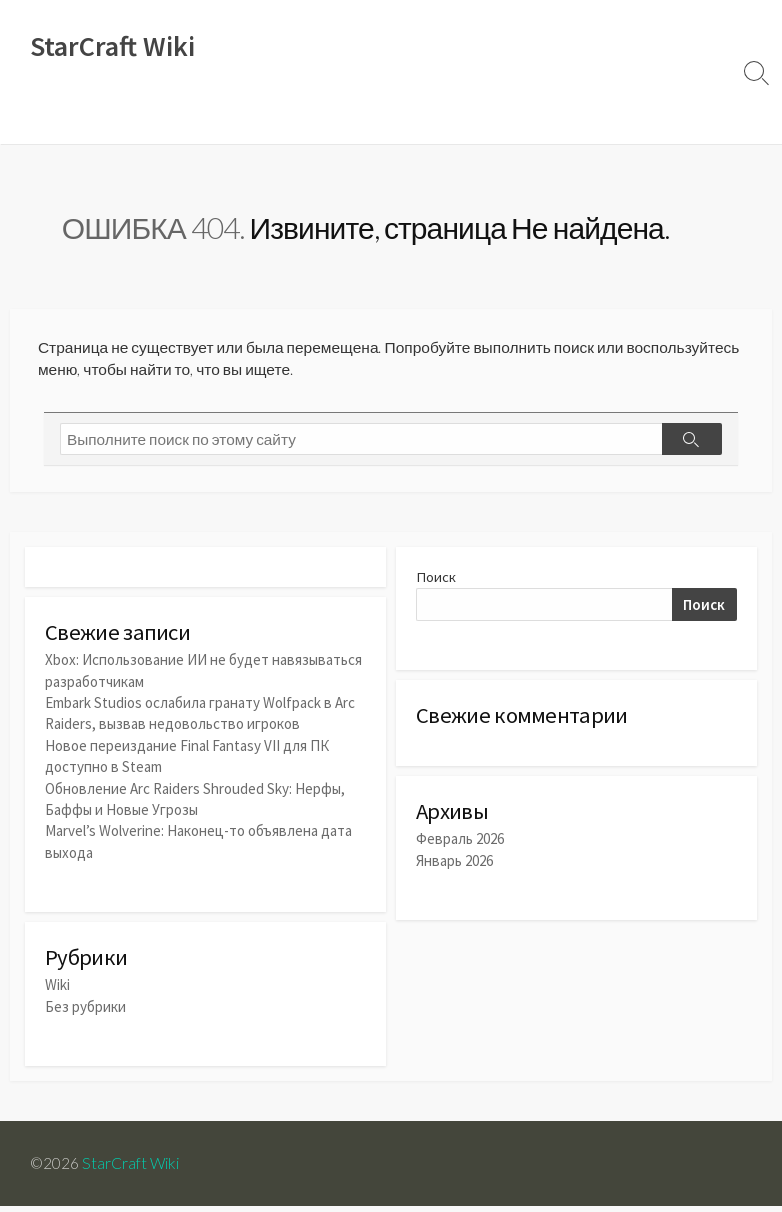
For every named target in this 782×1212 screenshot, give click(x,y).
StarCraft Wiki (131, 1169)
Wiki (36, 119)
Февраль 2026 (460, 848)
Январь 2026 (454, 869)
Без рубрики (85, 1010)
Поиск (436, 583)
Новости (102, 119)
